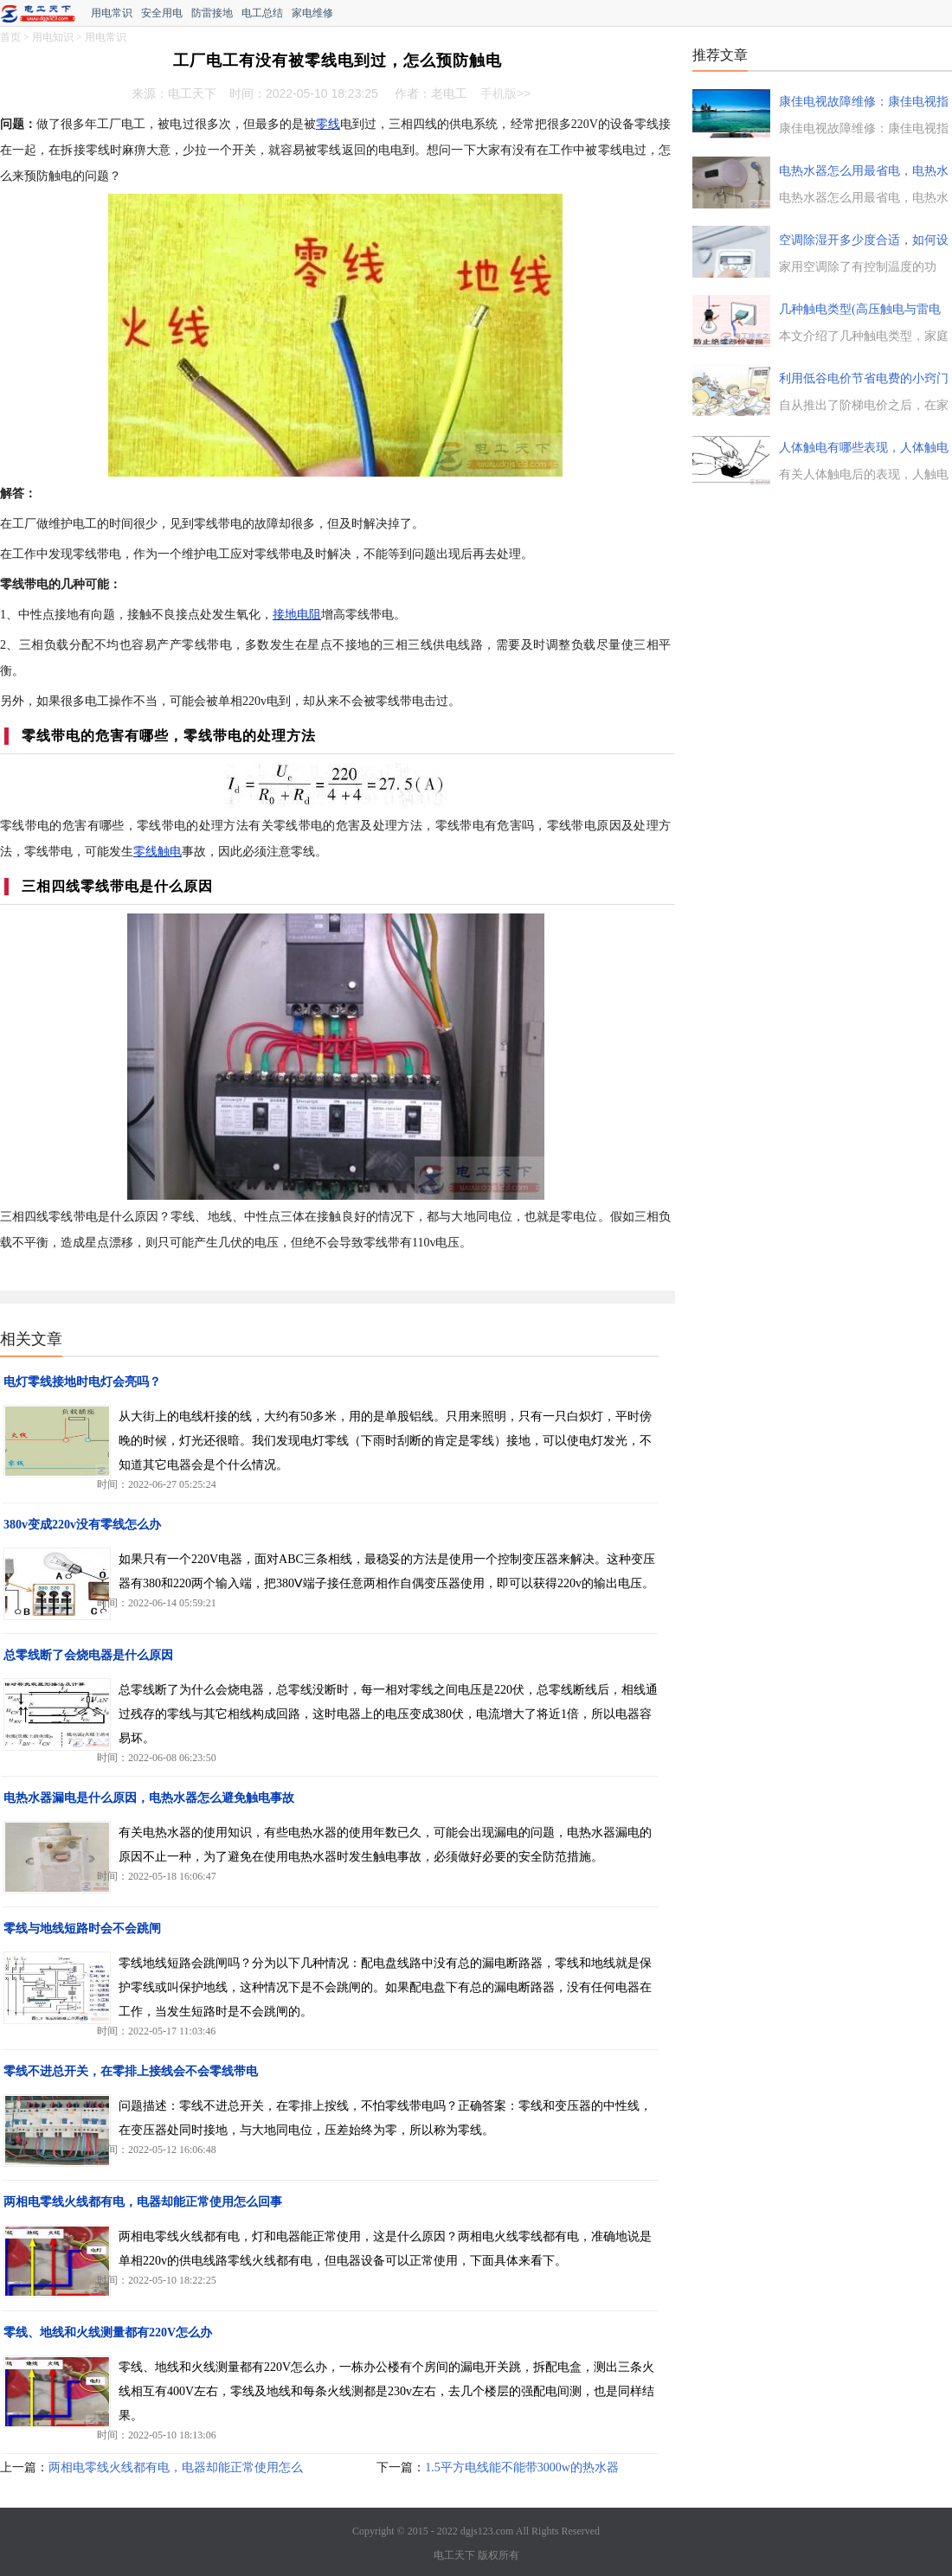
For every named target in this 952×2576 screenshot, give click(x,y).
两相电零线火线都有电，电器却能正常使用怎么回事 (142, 2201)
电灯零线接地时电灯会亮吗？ (82, 1381)
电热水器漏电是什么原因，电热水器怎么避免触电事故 (148, 1797)
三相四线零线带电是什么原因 (117, 886)
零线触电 (157, 851)
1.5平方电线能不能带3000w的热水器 (522, 2467)
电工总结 (262, 13)
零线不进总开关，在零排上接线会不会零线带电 (130, 2071)
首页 (10, 37)
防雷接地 (212, 13)
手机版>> (505, 93)
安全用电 (162, 13)
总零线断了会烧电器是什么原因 (88, 1655)
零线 (328, 124)
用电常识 (111, 13)
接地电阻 (297, 614)
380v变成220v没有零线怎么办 (82, 1524)
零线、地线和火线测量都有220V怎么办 (107, 2332)
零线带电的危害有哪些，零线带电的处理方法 (169, 735)
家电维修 (312, 13)
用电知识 (53, 37)
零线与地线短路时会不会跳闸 (82, 1928)
